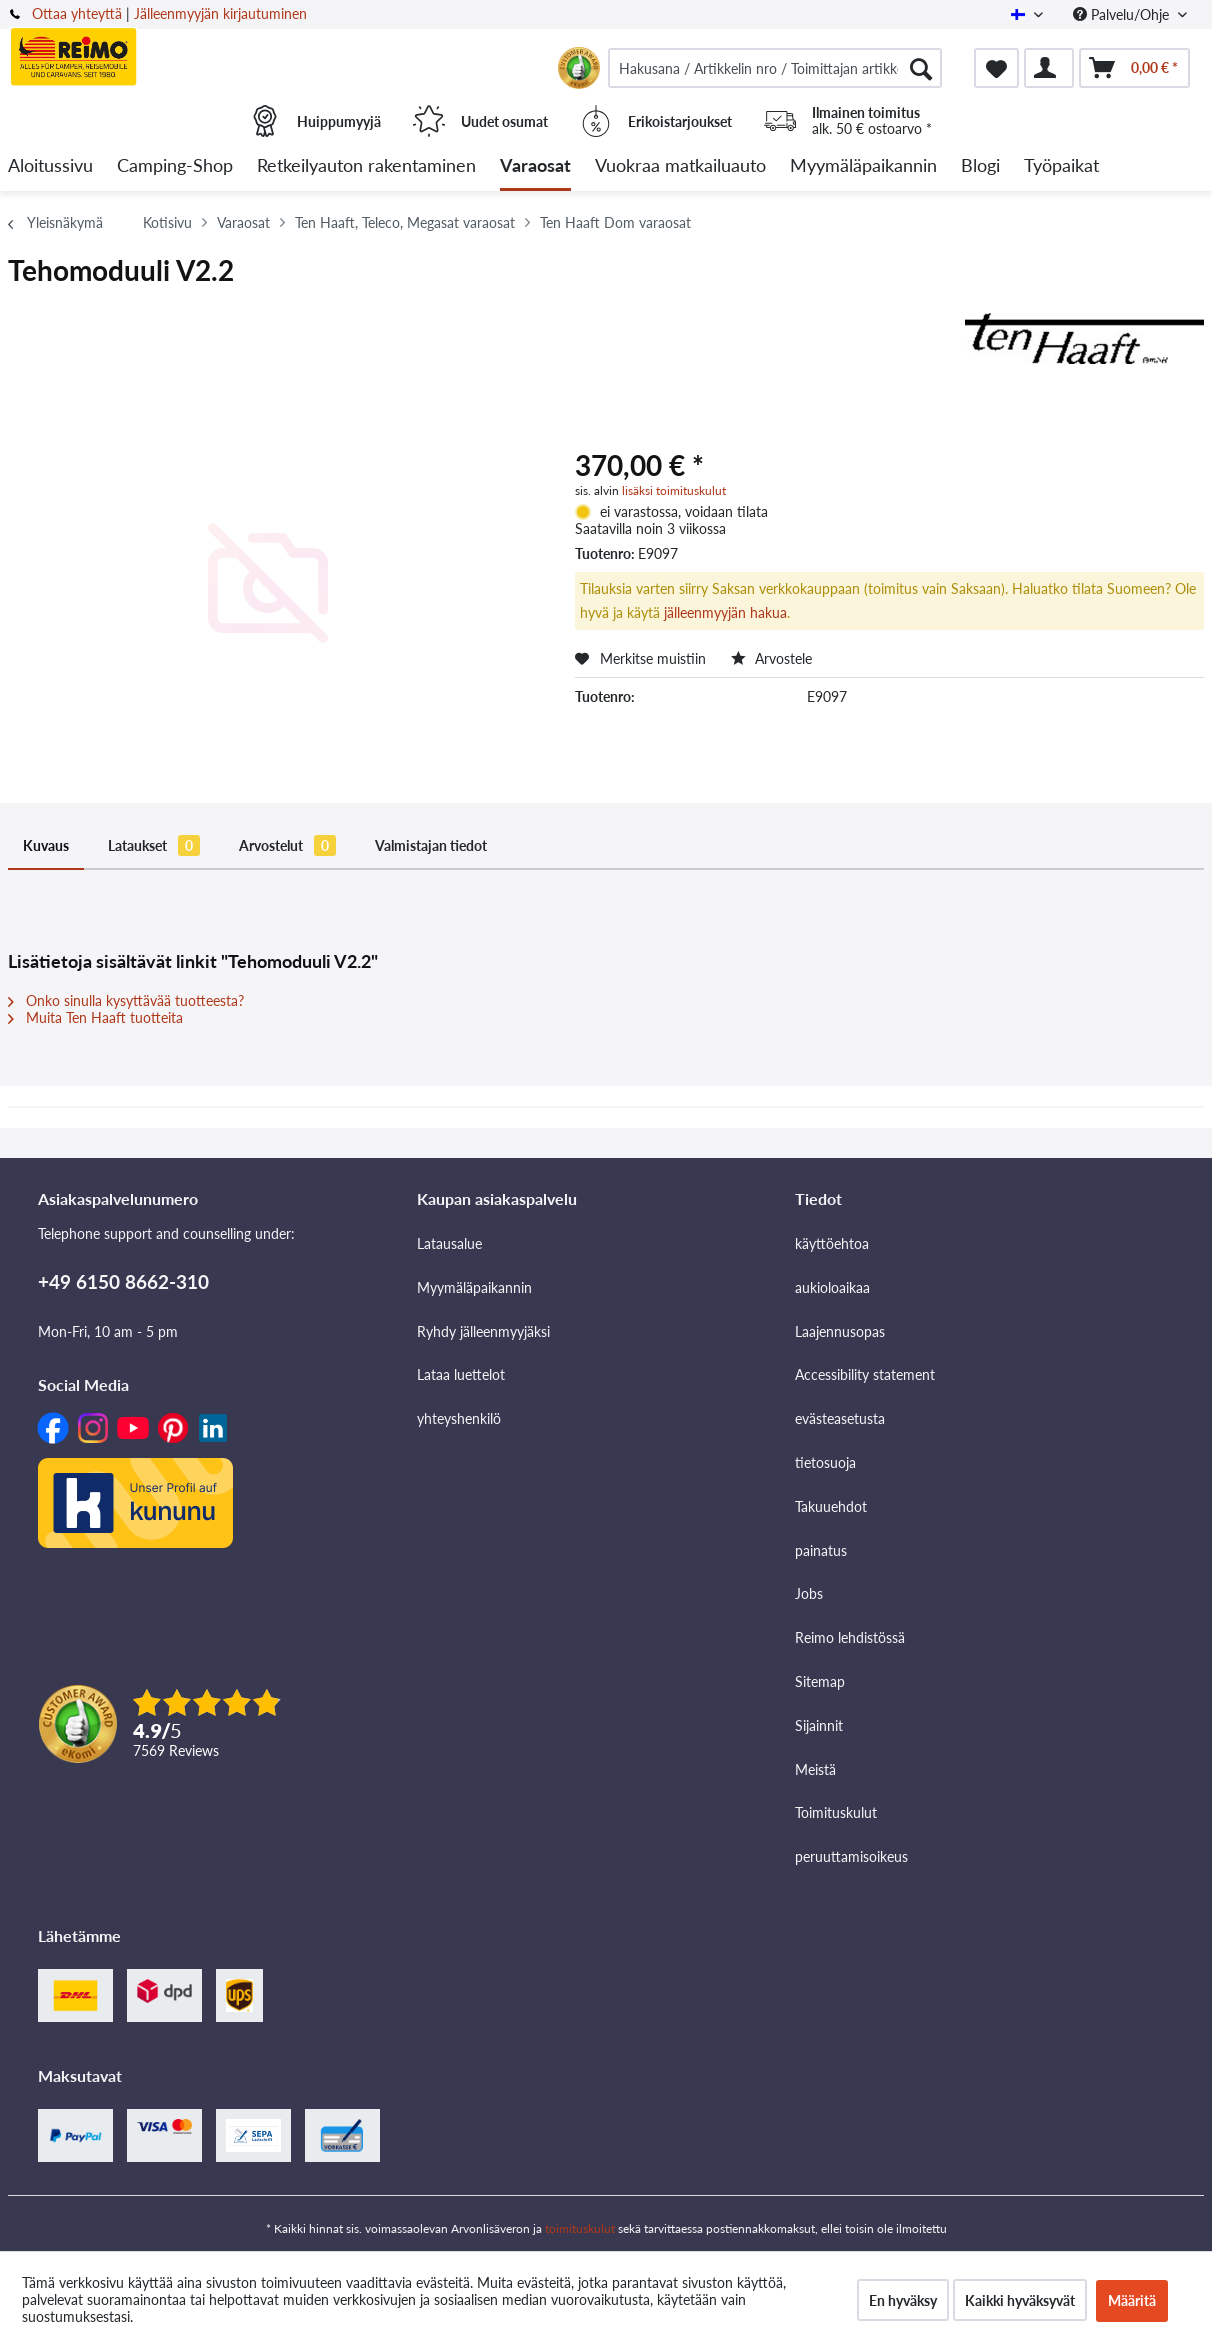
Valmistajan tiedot (431, 845)
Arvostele (771, 658)
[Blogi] (980, 166)
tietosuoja (825, 1462)
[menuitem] (775, 68)
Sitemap (820, 1681)
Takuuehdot (831, 1506)
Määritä (1132, 2300)
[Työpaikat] (1061, 166)
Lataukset (154, 845)
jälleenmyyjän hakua (725, 612)
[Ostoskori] (1134, 68)
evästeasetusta (840, 1418)
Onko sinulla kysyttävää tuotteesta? (126, 1000)
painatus (821, 1550)
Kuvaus (46, 845)
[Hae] (921, 68)
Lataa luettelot (461, 1374)
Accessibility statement (865, 1374)
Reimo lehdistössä (850, 1637)
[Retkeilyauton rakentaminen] (366, 166)
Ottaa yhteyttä (77, 13)
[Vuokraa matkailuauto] (680, 166)
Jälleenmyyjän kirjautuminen (220, 13)
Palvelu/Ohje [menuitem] (1123, 14)
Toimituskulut (836, 1812)
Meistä (815, 1769)
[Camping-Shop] (175, 166)
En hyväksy (903, 2300)
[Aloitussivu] (50, 166)
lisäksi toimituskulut (674, 490)
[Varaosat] (535, 166)
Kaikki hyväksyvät (1020, 2300)
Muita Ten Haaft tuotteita (95, 1017)
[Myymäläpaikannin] (863, 166)
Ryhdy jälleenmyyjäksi (483, 1331)
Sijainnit (819, 1725)
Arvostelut (287, 845)
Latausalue (449, 1243)
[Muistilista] (996, 68)
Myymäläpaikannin (474, 1287)
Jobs (809, 1593)
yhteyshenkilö (459, 1418)
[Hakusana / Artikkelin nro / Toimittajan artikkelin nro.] (775, 68)
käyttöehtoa (832, 1243)
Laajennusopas (840, 1331)
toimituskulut (580, 2228)
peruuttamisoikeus (851, 1856)
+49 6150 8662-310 (123, 1281)
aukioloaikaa (832, 1287)
